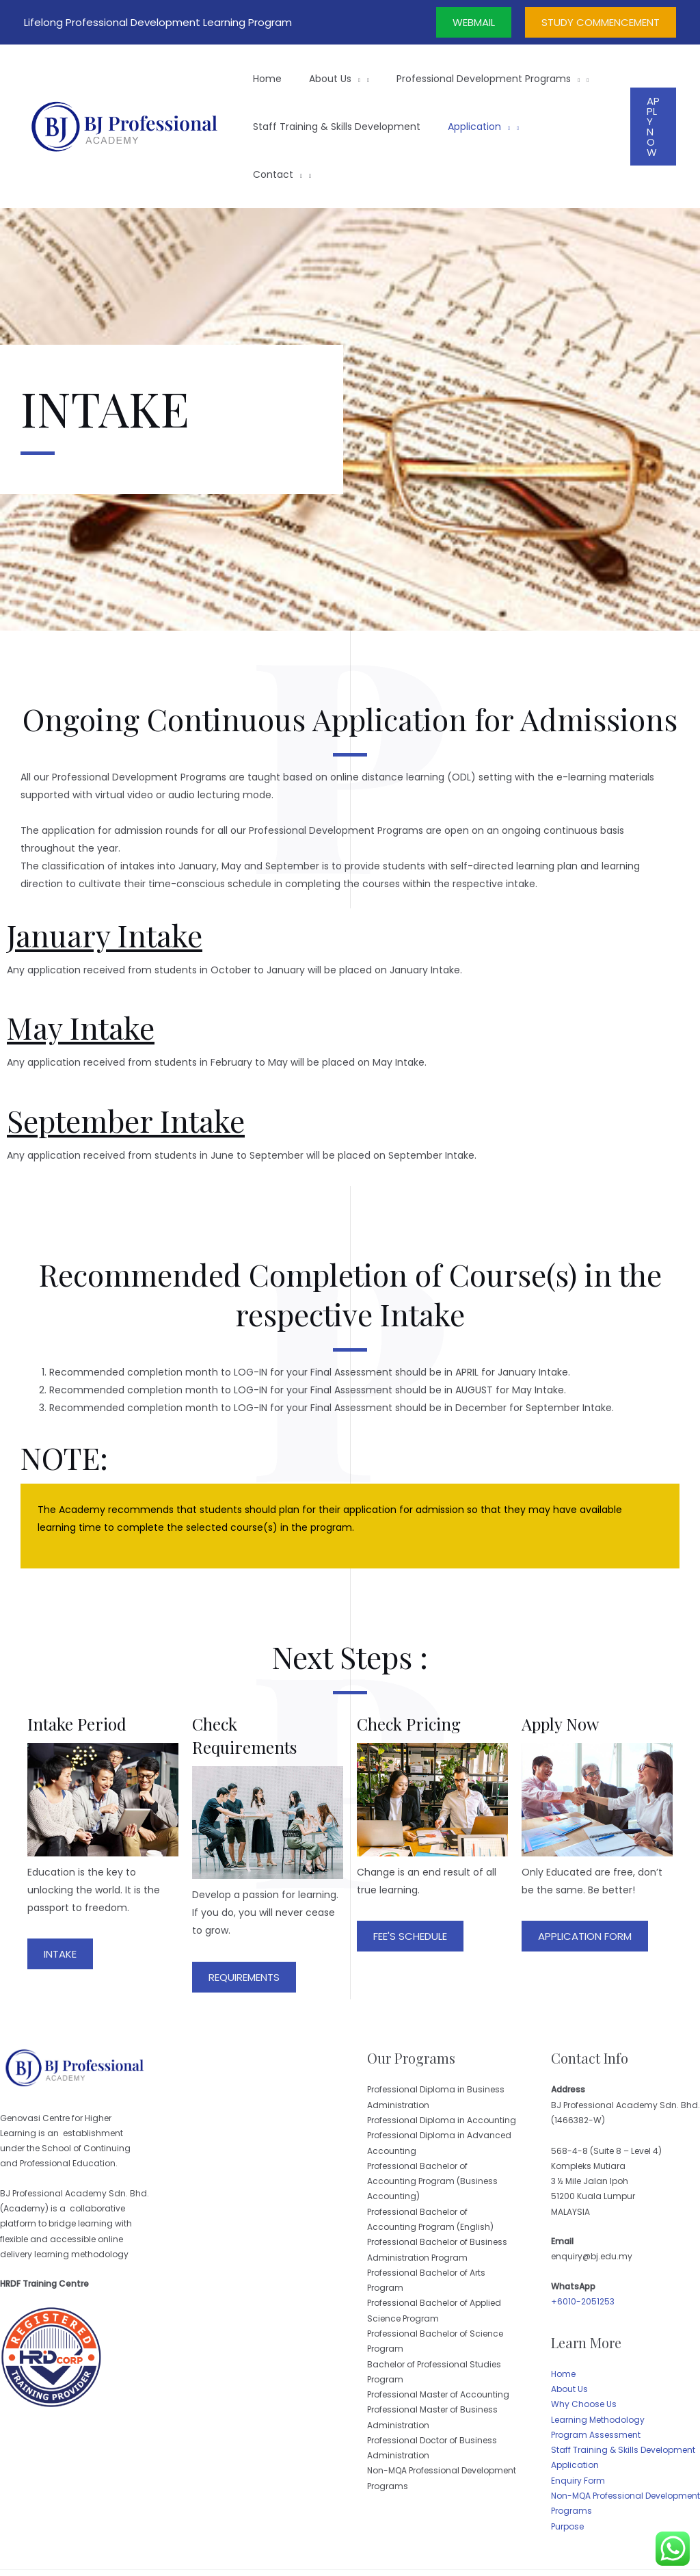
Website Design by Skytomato (604, 2548)
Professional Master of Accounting (438, 2346)
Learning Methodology (598, 2372)
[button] (60, 1906)
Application (575, 2417)
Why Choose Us (584, 2356)
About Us (569, 2341)
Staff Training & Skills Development (623, 2402)
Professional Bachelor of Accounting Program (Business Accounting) (432, 2133)
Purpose (567, 2478)
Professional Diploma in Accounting (441, 2072)
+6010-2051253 (583, 2253)
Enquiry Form (578, 2433)
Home (563, 2326)
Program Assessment (596, 2387)
